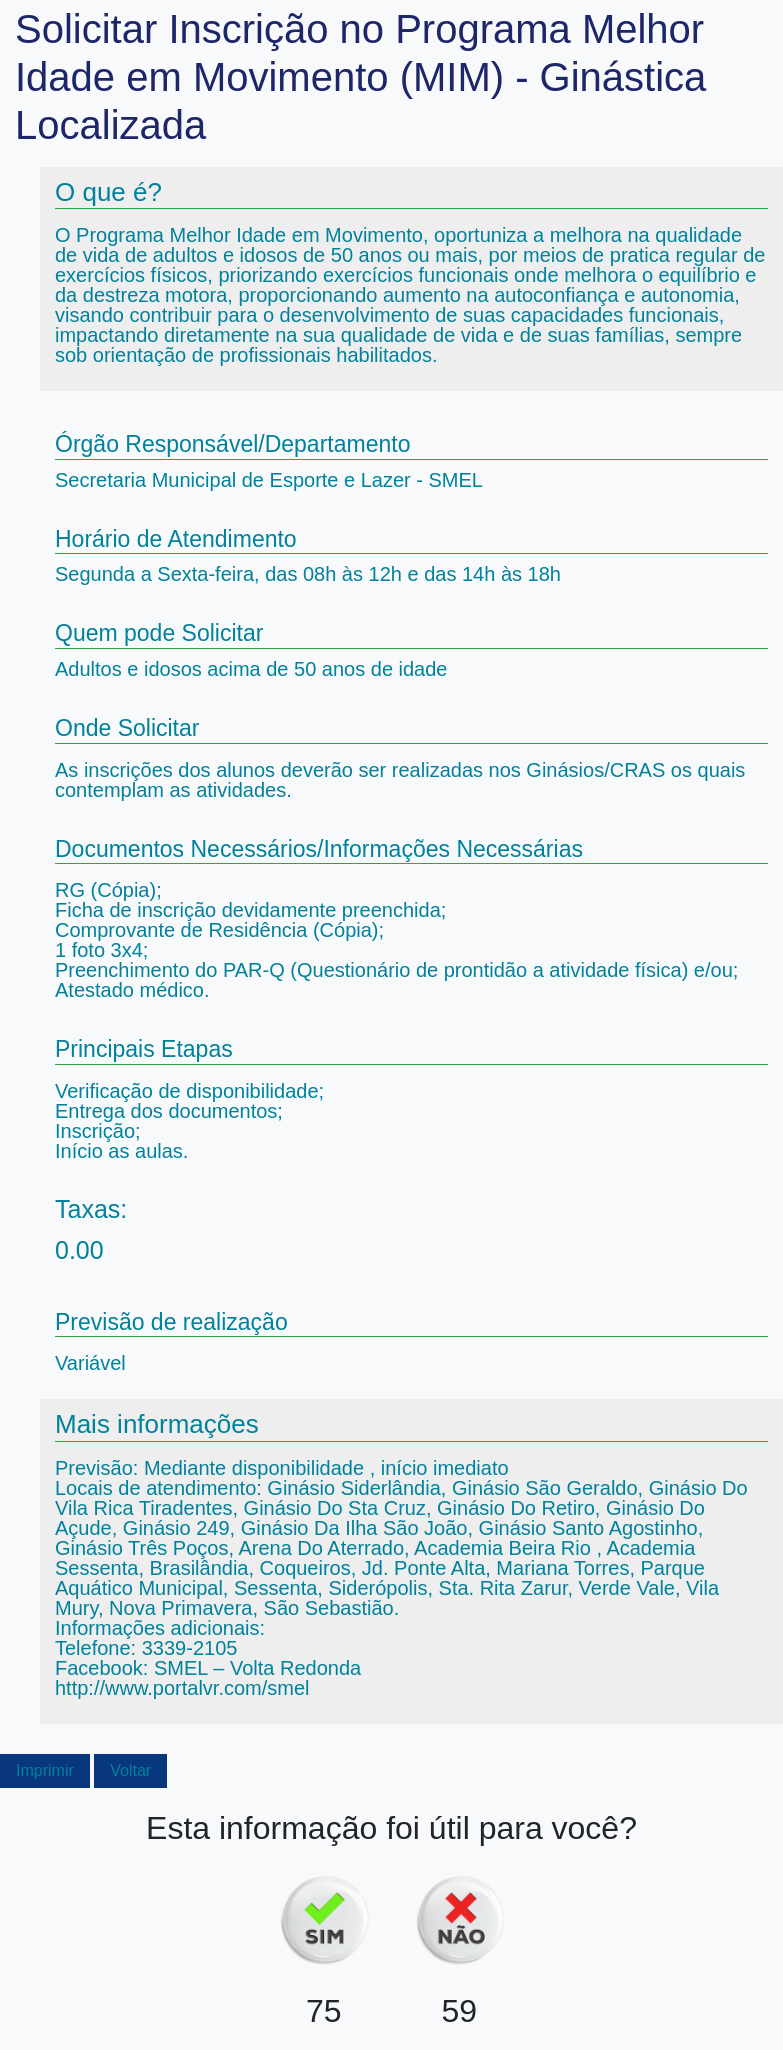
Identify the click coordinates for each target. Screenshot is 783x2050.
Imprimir (45, 1770)
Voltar (130, 1770)
